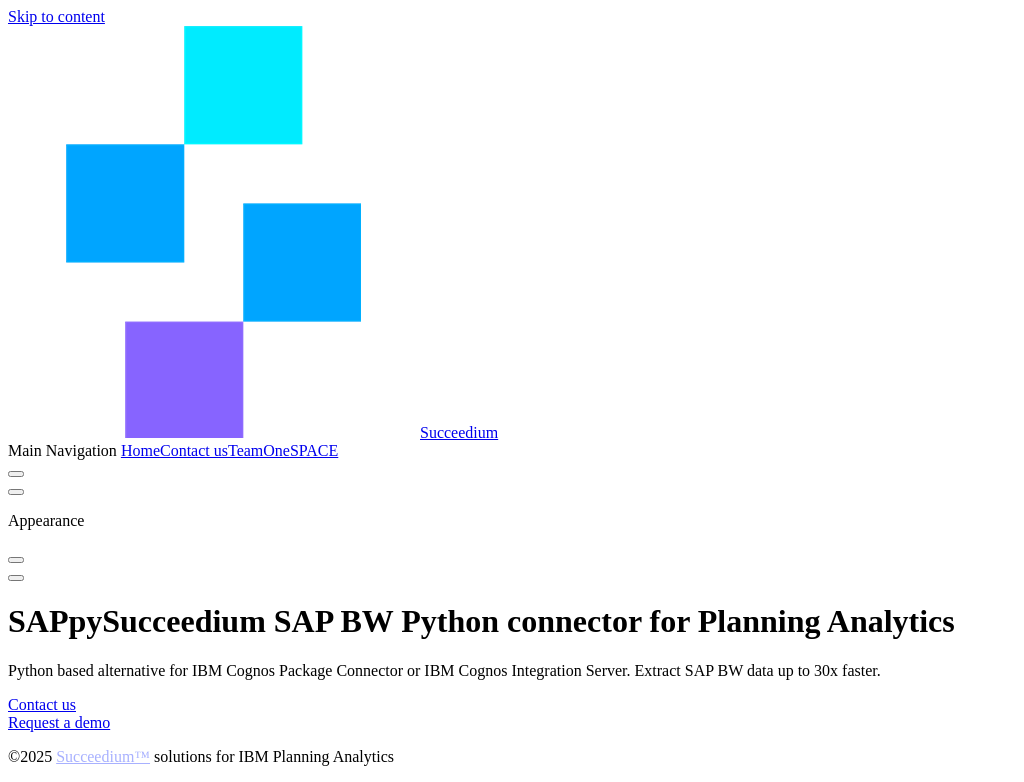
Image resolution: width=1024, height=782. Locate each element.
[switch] (16, 474)
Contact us (42, 704)
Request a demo (59, 722)
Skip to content (56, 16)
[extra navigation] (16, 492)
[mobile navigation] (16, 578)
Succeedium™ (103, 756)
